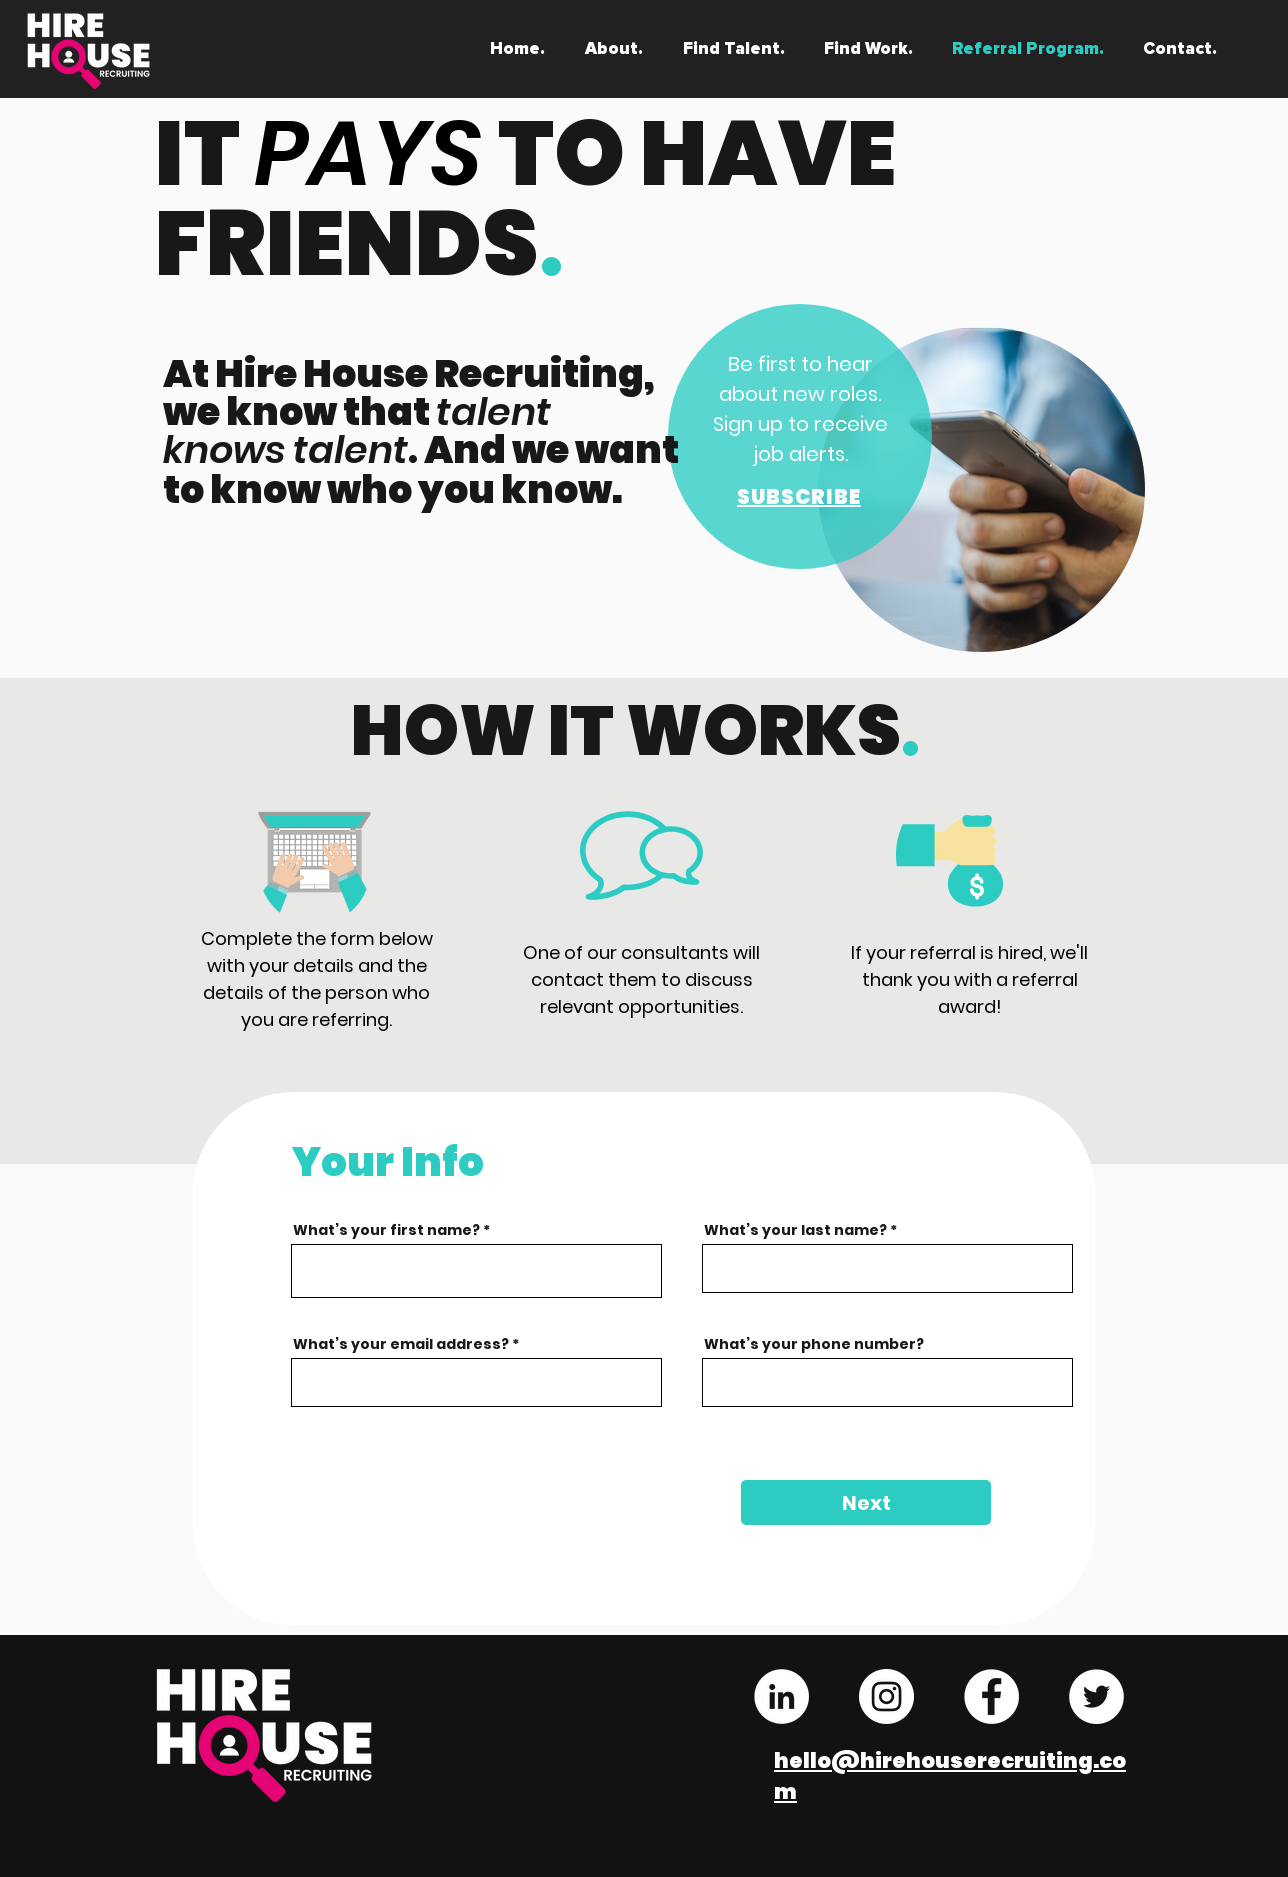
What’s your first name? (386, 1230)
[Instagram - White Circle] (886, 1696)
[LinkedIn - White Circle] (781, 1696)
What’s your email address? (401, 1344)
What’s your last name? (795, 1230)
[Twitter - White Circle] (1096, 1696)
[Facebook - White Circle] (991, 1696)
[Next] (866, 1502)
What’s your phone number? (814, 1344)
